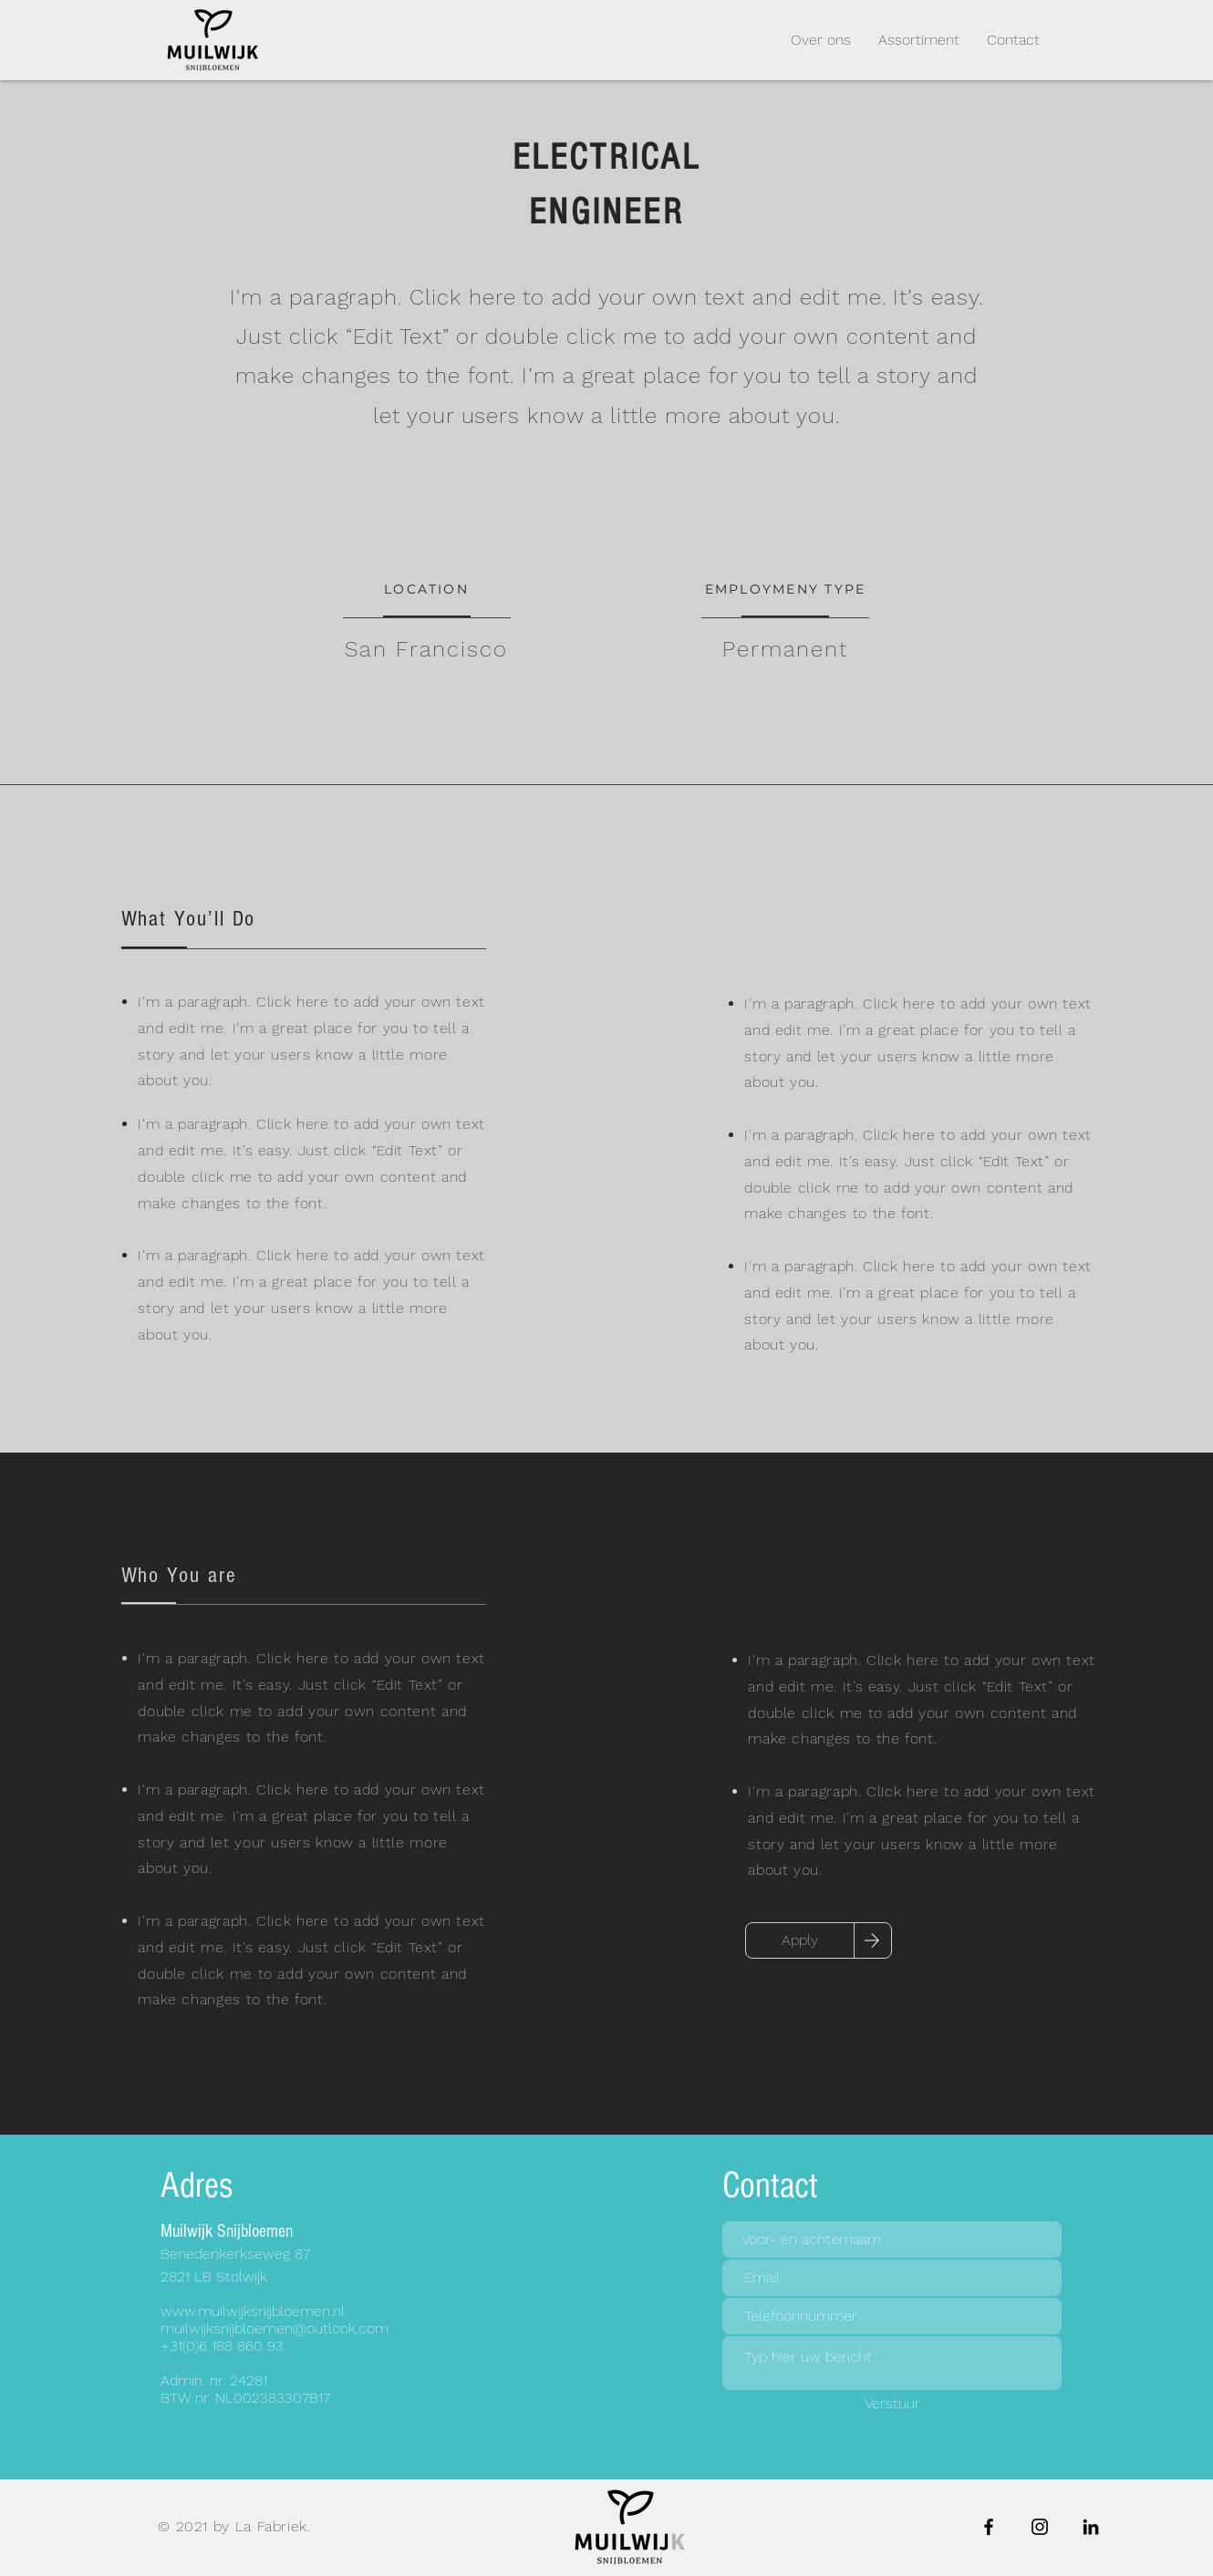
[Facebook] (989, 2527)
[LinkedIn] (1091, 2527)
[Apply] (800, 1940)
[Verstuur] (892, 2403)
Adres (197, 2185)
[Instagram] (1040, 2527)
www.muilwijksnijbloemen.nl (253, 2311)
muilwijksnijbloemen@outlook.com (275, 2328)
